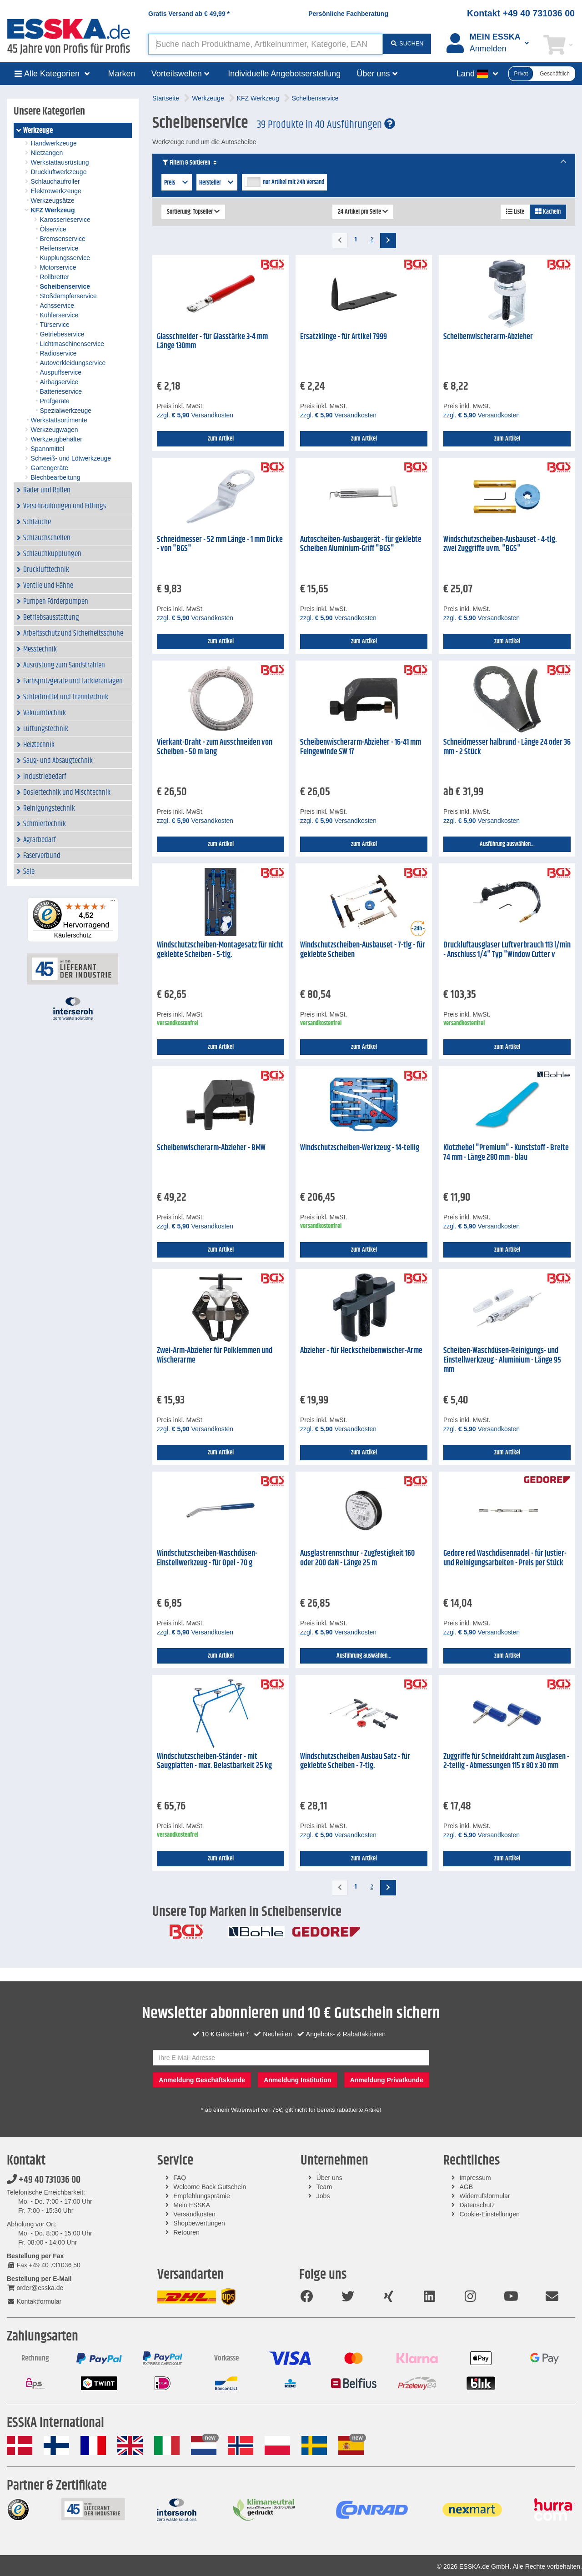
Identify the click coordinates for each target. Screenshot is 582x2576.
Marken (121, 73)
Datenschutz (477, 2205)
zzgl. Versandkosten (195, 415)
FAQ (179, 2177)
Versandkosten (194, 2214)
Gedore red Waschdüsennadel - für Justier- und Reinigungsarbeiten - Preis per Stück (505, 1558)
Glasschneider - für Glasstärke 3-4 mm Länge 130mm (212, 342)
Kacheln (548, 212)
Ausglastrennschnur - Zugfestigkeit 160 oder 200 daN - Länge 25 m (357, 1558)
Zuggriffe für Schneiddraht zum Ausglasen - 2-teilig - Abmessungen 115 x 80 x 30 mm (506, 1761)
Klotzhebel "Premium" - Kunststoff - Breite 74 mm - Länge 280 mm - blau (506, 1153)
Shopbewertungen (199, 2223)
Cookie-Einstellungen (489, 2214)
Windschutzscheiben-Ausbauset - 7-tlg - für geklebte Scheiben (362, 950)
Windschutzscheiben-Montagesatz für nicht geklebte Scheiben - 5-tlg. (220, 950)
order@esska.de (35, 2287)
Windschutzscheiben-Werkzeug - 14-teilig (359, 1148)
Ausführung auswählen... (507, 844)
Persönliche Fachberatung (348, 13)
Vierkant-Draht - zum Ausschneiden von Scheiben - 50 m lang (214, 747)
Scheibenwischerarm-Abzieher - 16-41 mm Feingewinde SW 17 (360, 747)
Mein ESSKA (191, 2205)
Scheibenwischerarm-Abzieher (488, 337)
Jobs (323, 2196)
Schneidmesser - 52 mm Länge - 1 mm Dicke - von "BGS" (220, 544)
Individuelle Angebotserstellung (284, 73)
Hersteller (217, 182)
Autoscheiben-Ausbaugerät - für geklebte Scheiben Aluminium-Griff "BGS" (360, 544)
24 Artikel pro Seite (363, 212)
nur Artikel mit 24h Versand (293, 182)
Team (324, 2186)
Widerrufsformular (484, 2196)
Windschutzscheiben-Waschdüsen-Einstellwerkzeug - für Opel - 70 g (207, 1558)
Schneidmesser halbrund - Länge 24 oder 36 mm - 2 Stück (507, 747)
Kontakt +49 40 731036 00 (521, 13)
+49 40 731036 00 (43, 2180)
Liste (515, 212)
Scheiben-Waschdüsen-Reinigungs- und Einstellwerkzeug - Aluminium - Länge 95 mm (502, 1360)
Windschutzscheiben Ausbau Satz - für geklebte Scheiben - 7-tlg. (355, 1761)
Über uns (329, 2177)
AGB (466, 2186)
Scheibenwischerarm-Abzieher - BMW (211, 1148)
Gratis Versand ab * (189, 13)
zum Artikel (221, 439)
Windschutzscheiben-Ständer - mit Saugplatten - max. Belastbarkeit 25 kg (214, 1761)
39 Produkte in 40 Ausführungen (326, 124)
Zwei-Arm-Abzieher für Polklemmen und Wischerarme (214, 1355)
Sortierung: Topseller (193, 212)
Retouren (186, 2232)
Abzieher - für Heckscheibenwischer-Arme (361, 1350)
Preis (176, 182)
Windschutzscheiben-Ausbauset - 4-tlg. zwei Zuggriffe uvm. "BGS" (500, 544)
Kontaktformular (34, 2301)
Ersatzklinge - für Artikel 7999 (343, 337)
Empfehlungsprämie (201, 2196)
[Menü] (112, 902)
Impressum (475, 2177)
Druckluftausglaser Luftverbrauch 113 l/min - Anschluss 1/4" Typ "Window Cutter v (507, 950)
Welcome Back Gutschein (209, 2186)
